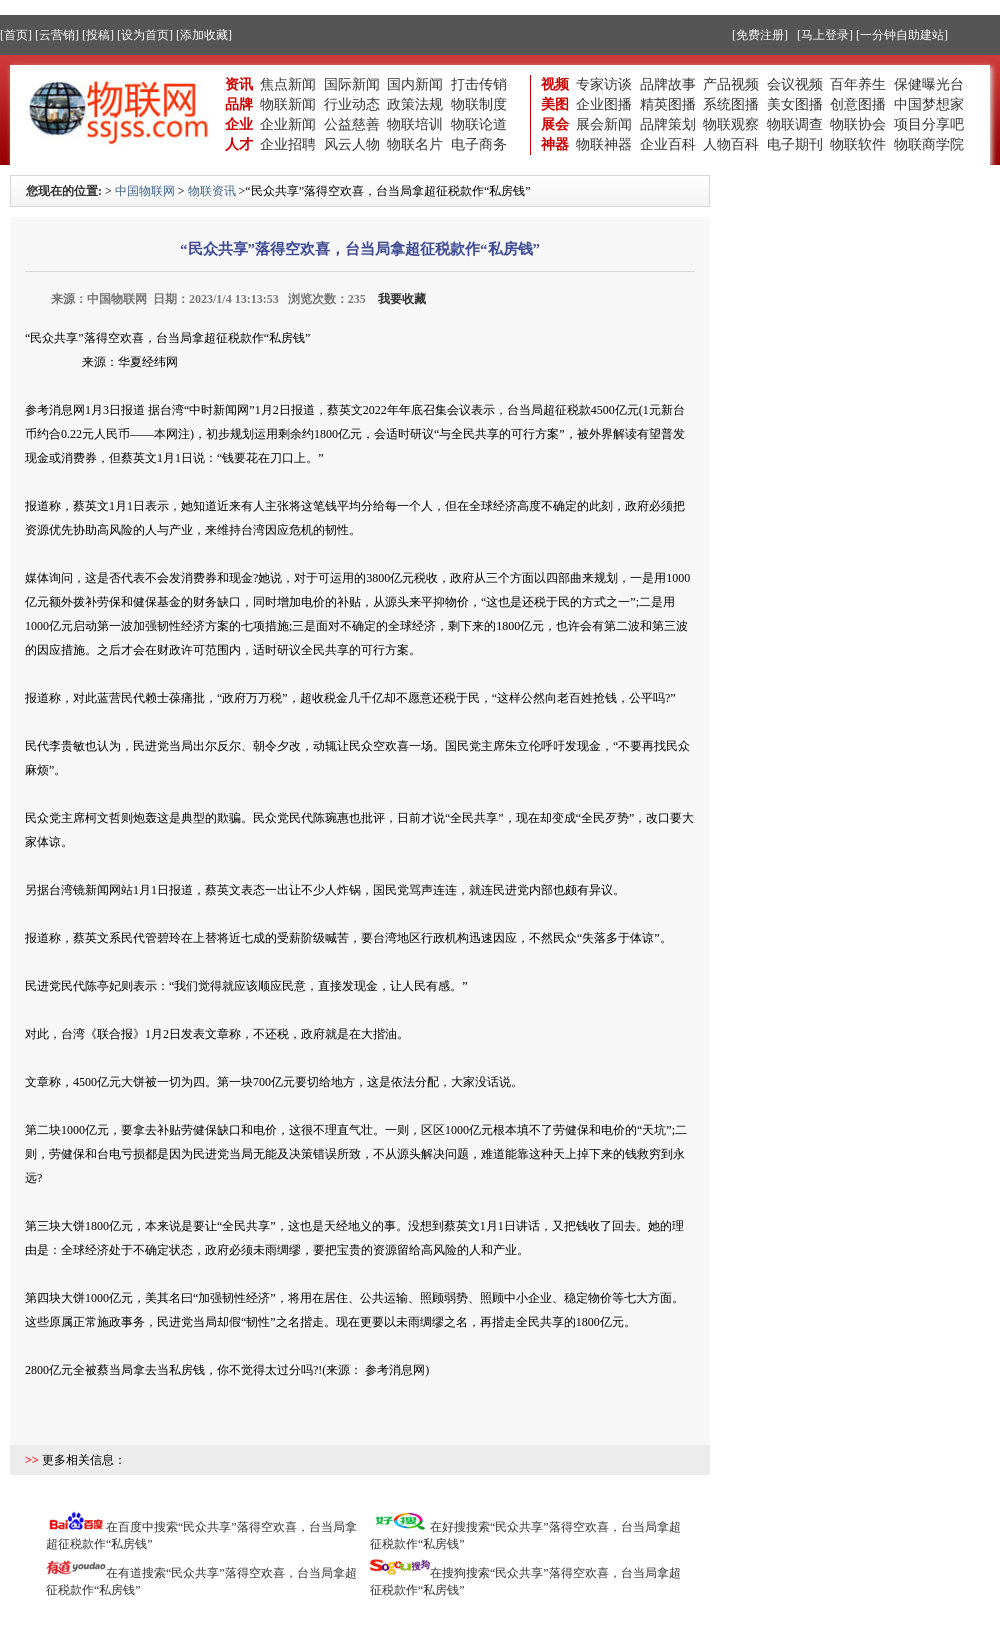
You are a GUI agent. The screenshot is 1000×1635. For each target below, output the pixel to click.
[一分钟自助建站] (902, 35)
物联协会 (858, 124)
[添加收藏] (204, 35)
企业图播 (604, 104)
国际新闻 (352, 84)
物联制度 (479, 104)
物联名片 (415, 144)
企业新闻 (288, 124)
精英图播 (668, 104)
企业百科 (668, 144)
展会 (555, 124)
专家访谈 (604, 84)
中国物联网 (145, 191)
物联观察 (731, 124)
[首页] (16, 35)
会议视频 (795, 84)
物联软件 (858, 144)
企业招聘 (288, 144)
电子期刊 (795, 144)
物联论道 (479, 124)
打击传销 (479, 84)
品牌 (239, 104)
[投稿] (98, 35)
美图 (555, 104)
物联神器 (604, 144)
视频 (555, 84)
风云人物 (352, 144)
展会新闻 (604, 124)
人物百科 (731, 144)
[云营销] (57, 35)
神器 (555, 144)
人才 (239, 144)
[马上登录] (825, 35)
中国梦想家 (929, 104)
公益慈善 (352, 124)
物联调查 (795, 124)
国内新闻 (415, 84)
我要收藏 (402, 299)
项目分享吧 (929, 124)
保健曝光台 (929, 84)
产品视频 (731, 84)
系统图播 (731, 104)
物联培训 (415, 124)
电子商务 (479, 144)
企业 (239, 124)
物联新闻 (288, 104)
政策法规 (415, 104)
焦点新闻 (288, 84)
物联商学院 (929, 144)
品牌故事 (668, 84)
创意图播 (858, 104)
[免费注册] (760, 35)
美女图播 (795, 104)
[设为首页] (145, 35)
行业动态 (352, 104)
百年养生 (858, 84)
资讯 (239, 84)
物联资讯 (212, 191)
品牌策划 (668, 124)
